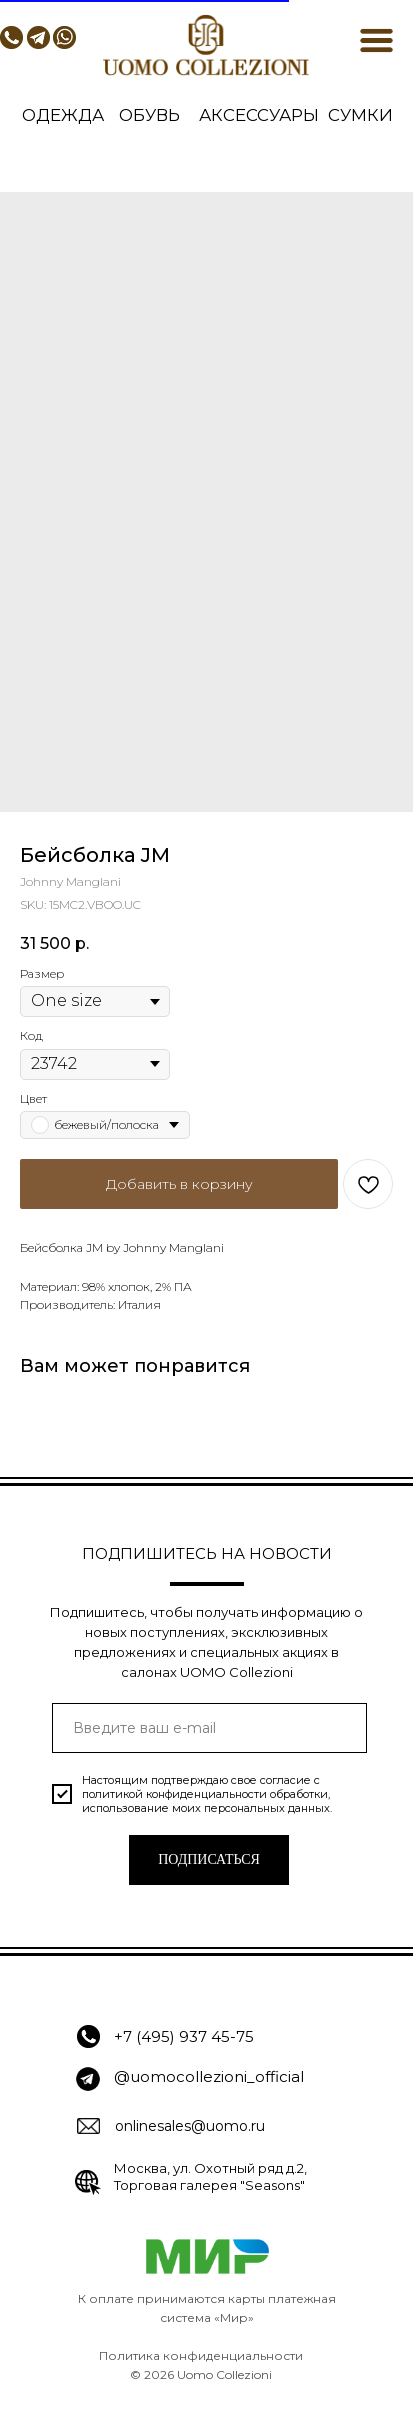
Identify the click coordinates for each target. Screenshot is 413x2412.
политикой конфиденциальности (174, 1794)
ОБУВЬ (149, 115)
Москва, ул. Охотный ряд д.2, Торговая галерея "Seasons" (210, 2176)
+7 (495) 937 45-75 (184, 2036)
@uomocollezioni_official (209, 2076)
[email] (209, 1728)
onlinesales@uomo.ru (190, 2126)
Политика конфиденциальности (201, 2355)
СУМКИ (360, 115)
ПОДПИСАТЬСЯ (209, 1859)
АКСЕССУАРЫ (259, 115)
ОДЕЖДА (63, 115)
